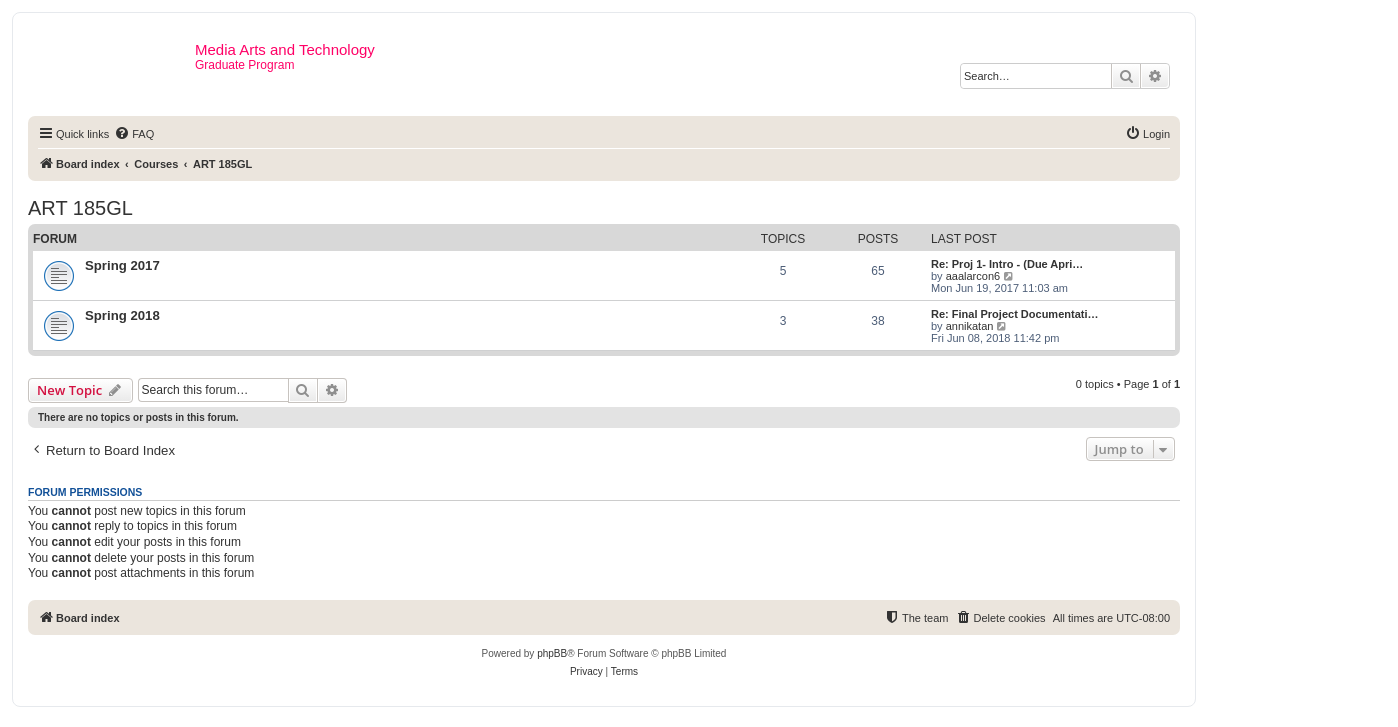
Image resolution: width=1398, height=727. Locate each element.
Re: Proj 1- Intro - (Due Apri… (1007, 264)
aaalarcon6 (973, 276)
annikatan (970, 326)
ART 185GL (80, 208)
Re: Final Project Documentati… (1014, 314)
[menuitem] (134, 134)
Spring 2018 (122, 315)
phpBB (552, 653)
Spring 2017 (122, 265)
